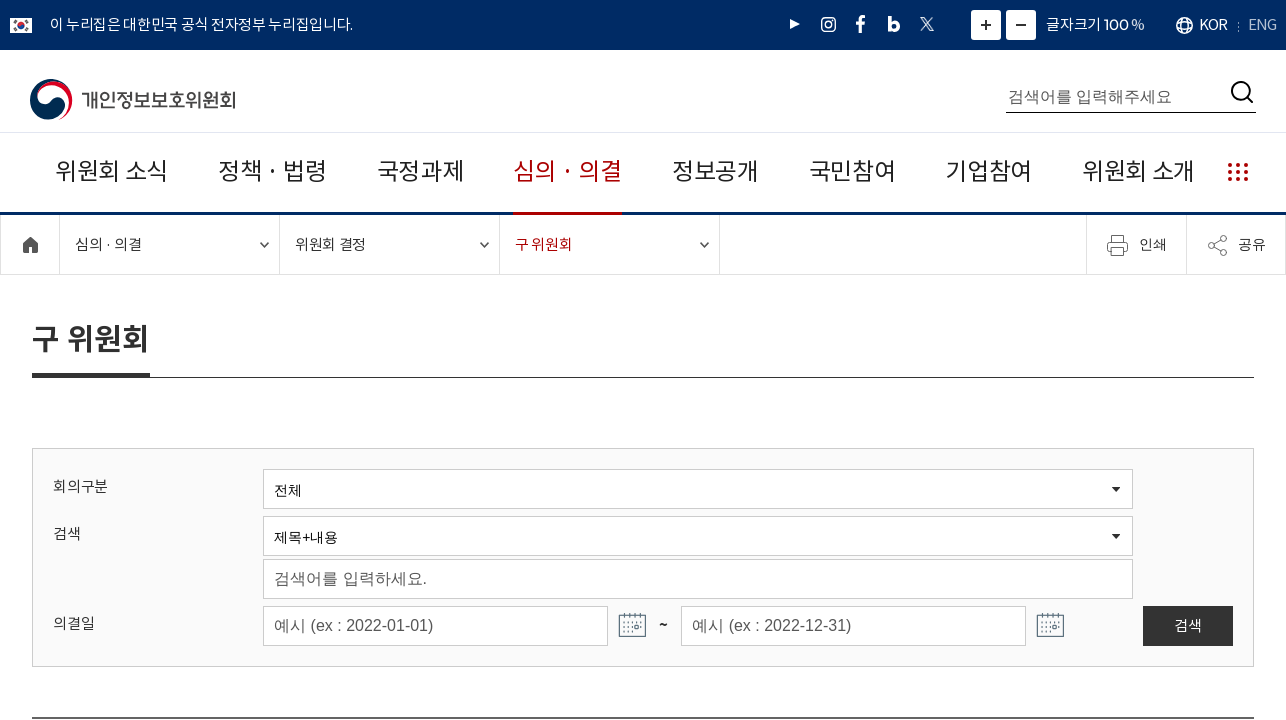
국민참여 (852, 171)
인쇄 (1137, 245)
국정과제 (420, 171)
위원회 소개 (1138, 171)
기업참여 (988, 171)
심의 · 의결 (567, 171)
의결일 (73, 623)
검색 (66, 533)
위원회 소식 (111, 171)
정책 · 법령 (272, 171)
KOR (1213, 24)
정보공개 (715, 171)
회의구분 (80, 486)
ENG (1262, 24)
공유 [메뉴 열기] (1236, 245)
